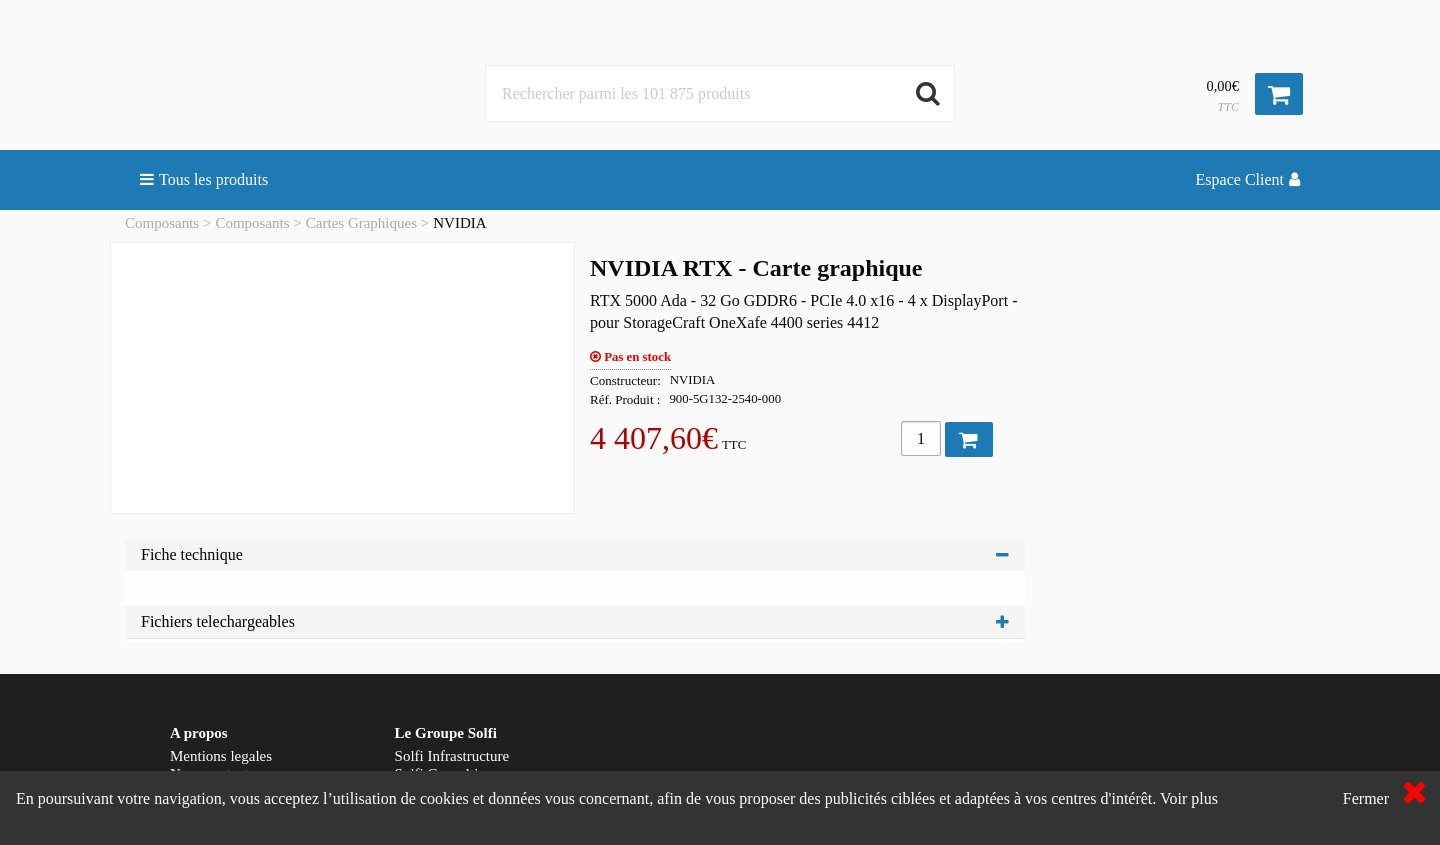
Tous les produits (204, 179)
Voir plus (1189, 798)
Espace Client (1248, 179)
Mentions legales (221, 756)
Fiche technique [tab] (575, 554)
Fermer (1366, 798)
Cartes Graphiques (361, 223)
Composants (162, 223)
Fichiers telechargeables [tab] (575, 621)
